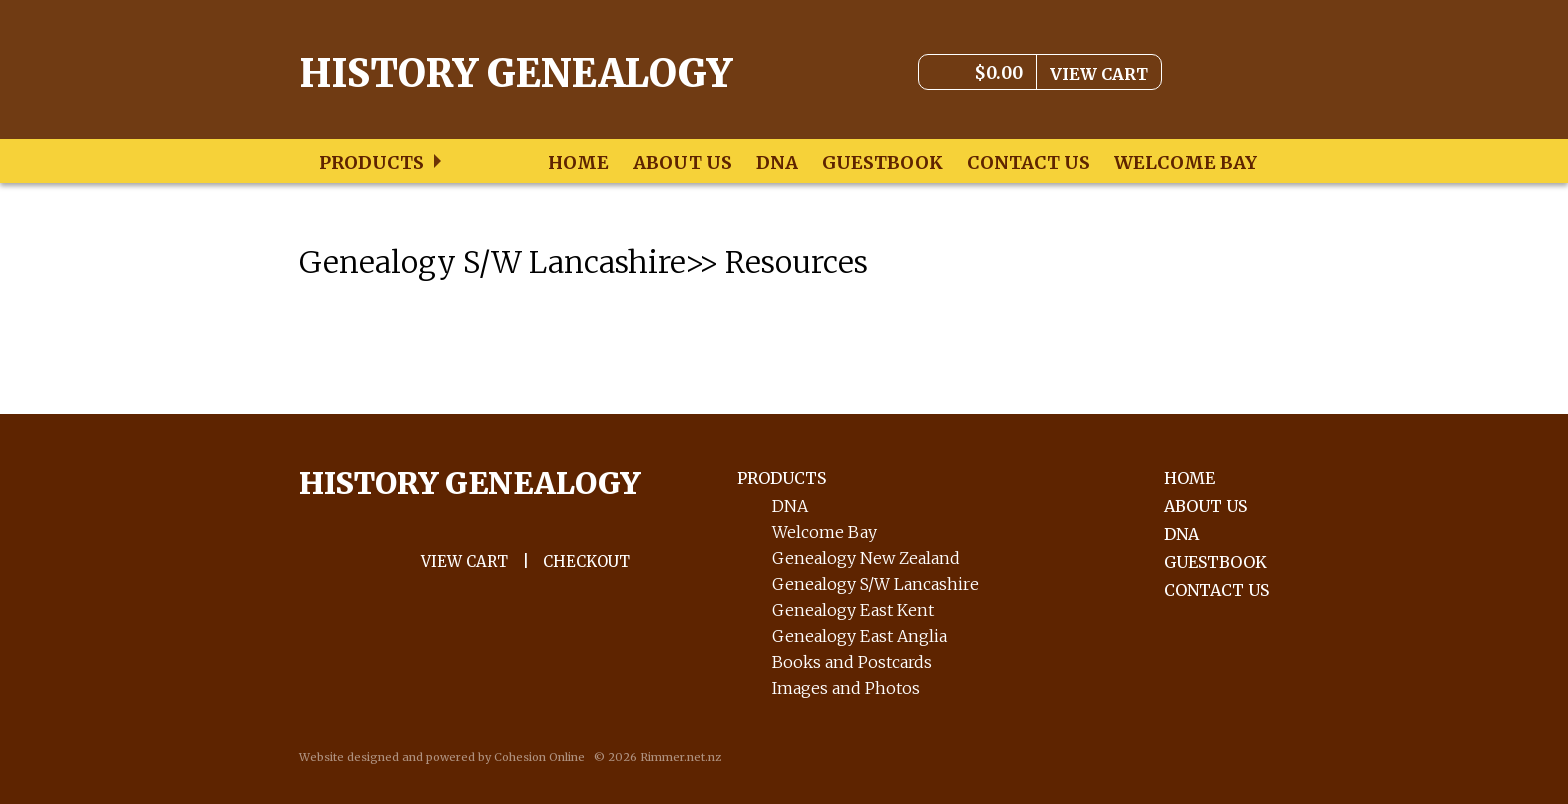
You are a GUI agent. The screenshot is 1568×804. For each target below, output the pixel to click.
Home (578, 162)
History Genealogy (515, 73)
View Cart (1099, 74)
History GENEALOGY (469, 483)
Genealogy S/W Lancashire (875, 584)
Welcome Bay (1185, 162)
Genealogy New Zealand (866, 558)
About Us (682, 162)
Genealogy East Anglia (859, 636)
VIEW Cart (464, 561)
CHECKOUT (586, 561)
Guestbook (882, 162)
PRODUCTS (781, 478)
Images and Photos (846, 688)
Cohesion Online (539, 757)
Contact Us (1028, 162)
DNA (777, 162)
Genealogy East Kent (853, 610)
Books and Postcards (852, 662)
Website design (342, 757)
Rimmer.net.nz (680, 757)
